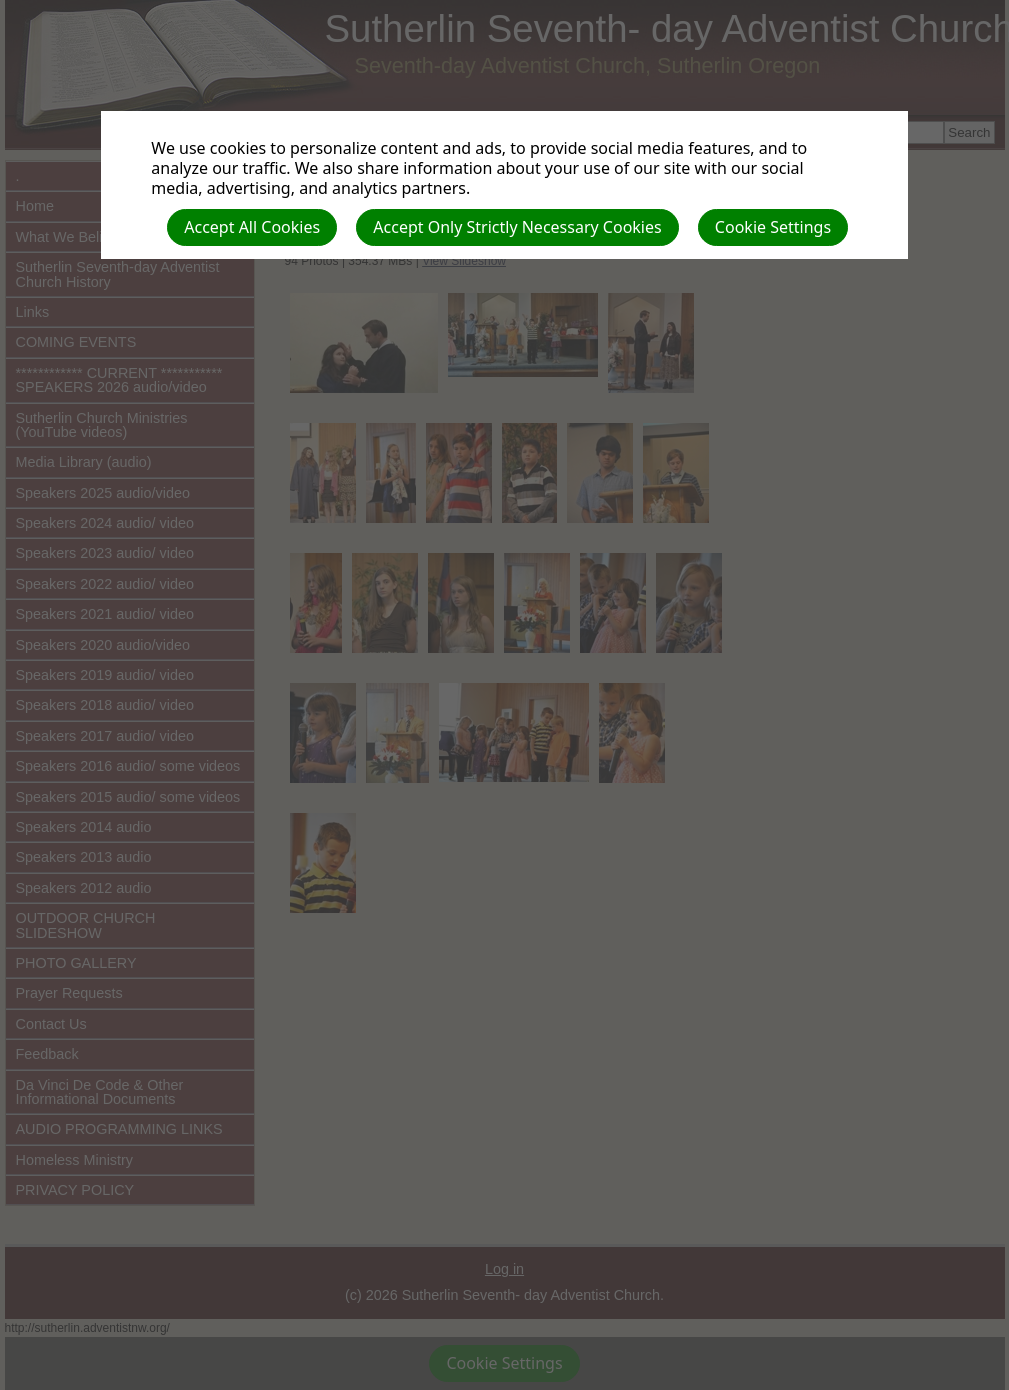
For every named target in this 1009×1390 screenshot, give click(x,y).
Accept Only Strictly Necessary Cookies (517, 227)
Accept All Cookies (252, 227)
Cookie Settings (773, 227)
